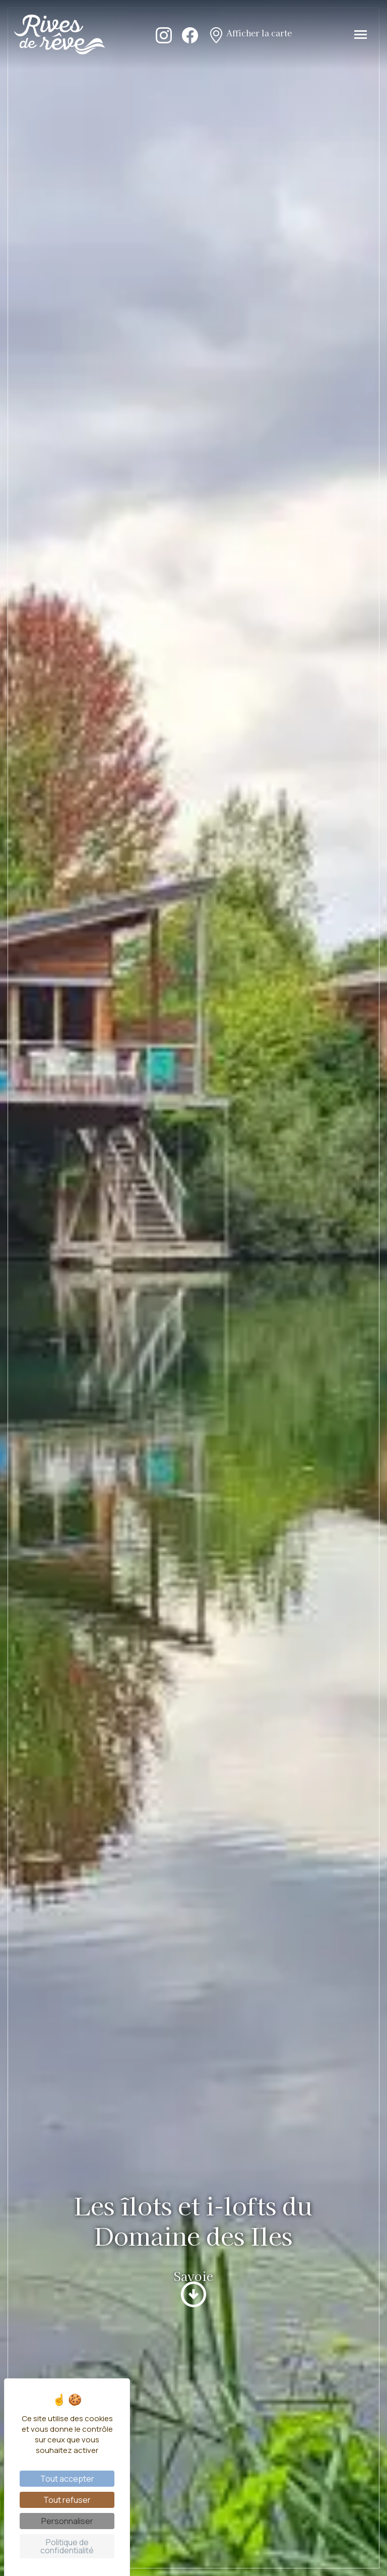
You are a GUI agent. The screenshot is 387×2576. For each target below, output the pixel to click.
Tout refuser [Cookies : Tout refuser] (67, 2499)
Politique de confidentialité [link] (67, 2546)
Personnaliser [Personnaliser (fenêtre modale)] (67, 2521)
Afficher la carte (250, 34)
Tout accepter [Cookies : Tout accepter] (67, 2478)
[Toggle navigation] (360, 34)
